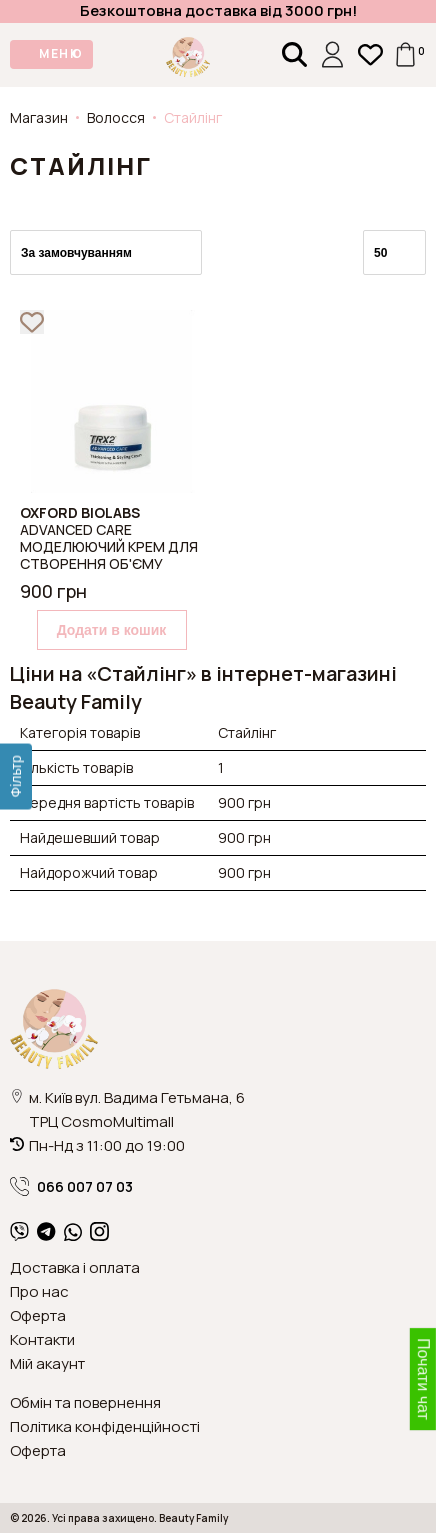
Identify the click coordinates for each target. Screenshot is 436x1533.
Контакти (42, 1339)
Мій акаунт (47, 1363)
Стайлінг (193, 117)
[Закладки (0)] (370, 54)
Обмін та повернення (85, 1402)
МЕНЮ (61, 53)
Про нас (39, 1291)
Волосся (116, 117)
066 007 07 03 (71, 1186)
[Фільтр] (16, 776)
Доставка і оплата (75, 1267)
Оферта (38, 1315)
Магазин (39, 117)
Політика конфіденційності (105, 1426)
